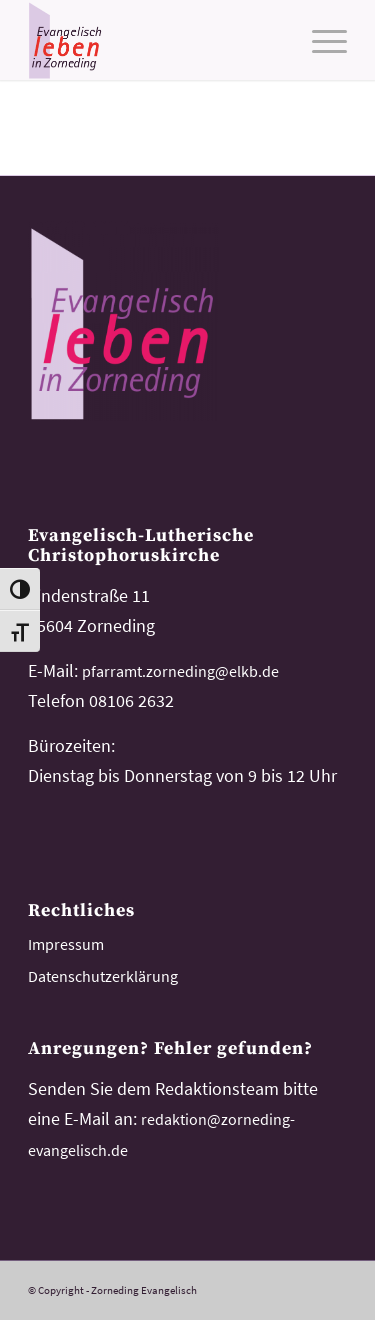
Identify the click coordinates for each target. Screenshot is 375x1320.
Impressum (66, 944)
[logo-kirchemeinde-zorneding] (155, 40)
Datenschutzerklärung (103, 976)
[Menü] (319, 40)
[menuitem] (319, 40)
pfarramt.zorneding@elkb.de (180, 671)
